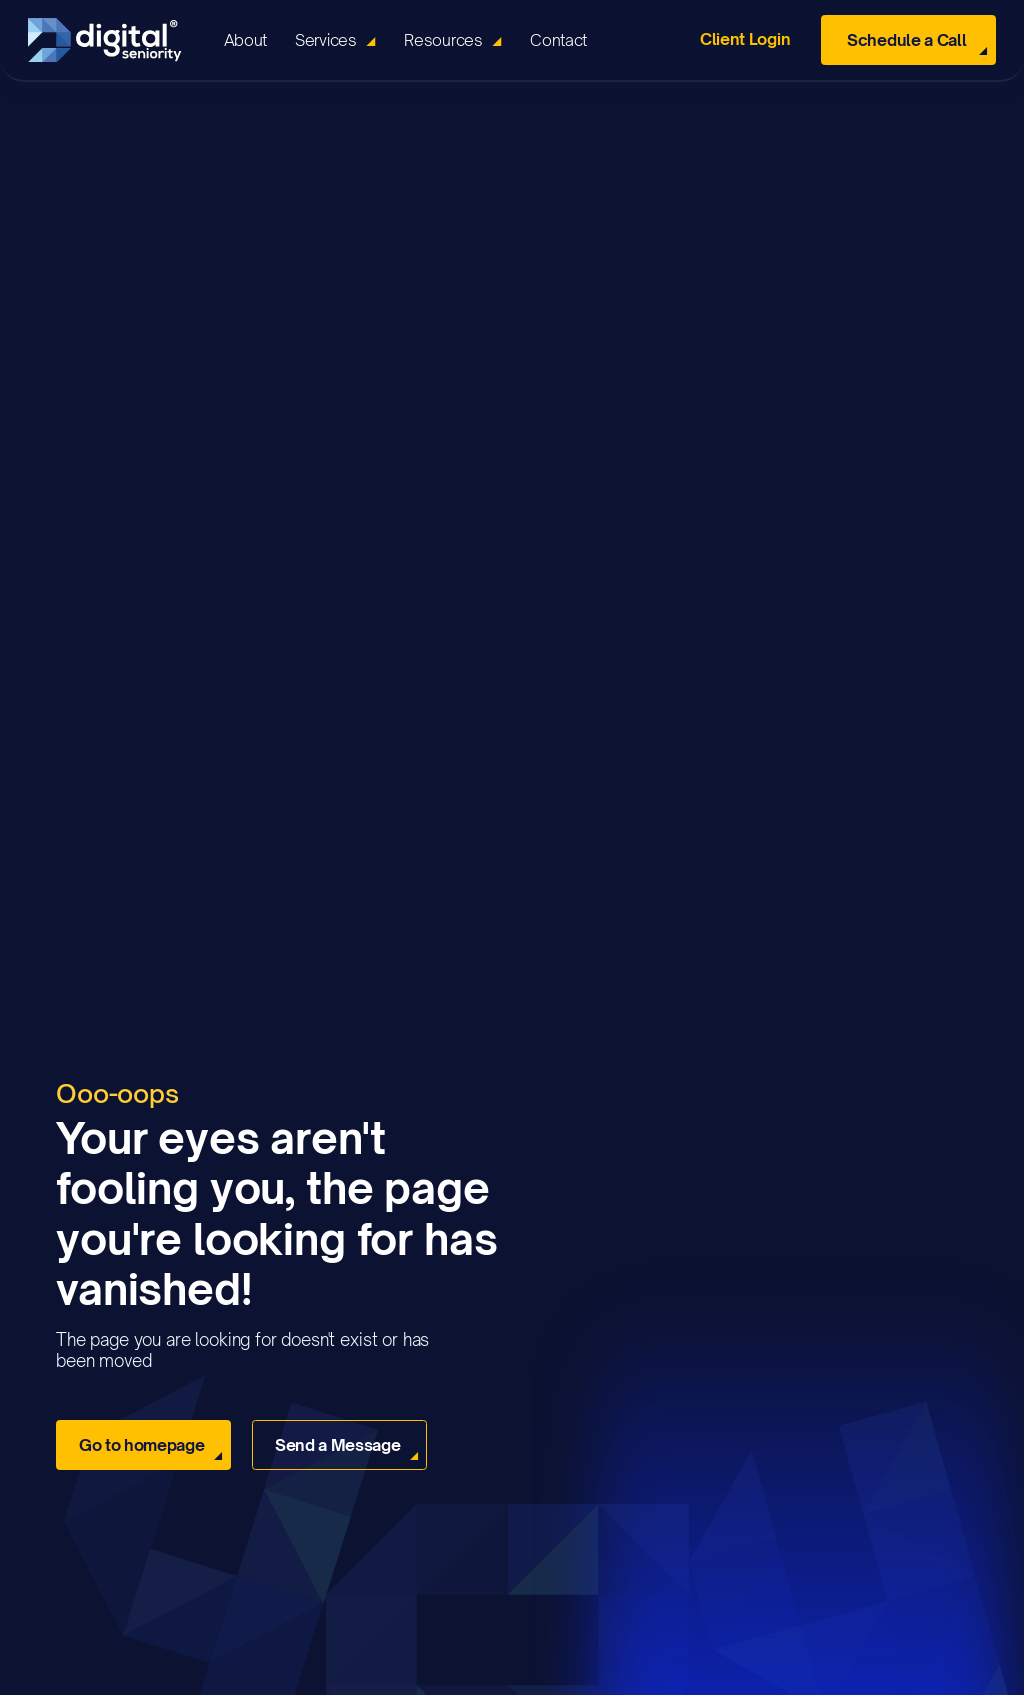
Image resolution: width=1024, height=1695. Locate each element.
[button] (335, 40)
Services (325, 40)
